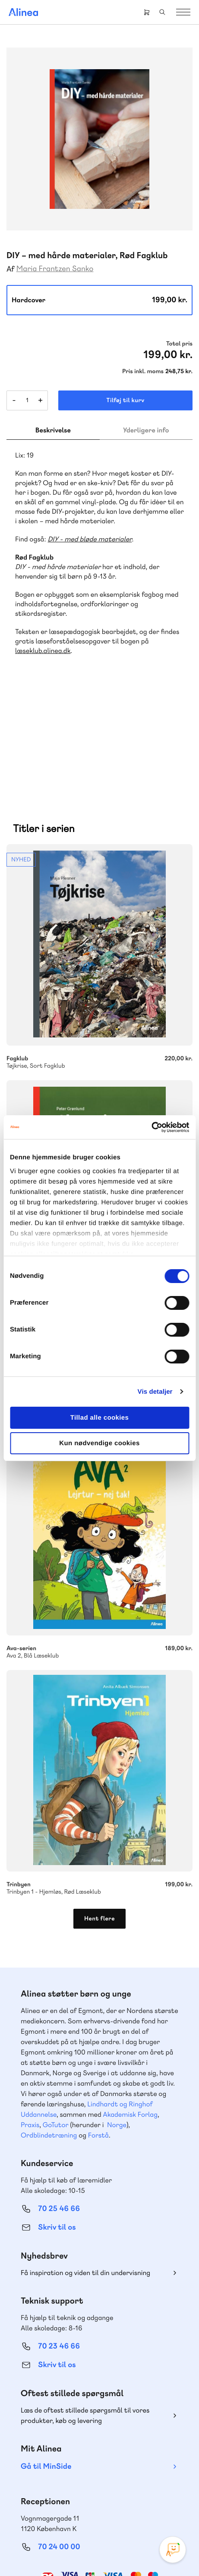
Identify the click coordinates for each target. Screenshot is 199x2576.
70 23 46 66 (59, 2248)
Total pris (179, 344)
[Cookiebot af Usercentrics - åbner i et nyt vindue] (151, 1127)
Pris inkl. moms (143, 371)
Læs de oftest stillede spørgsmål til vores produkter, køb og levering (85, 2317)
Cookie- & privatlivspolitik (93, 2542)
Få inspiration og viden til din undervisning (85, 2174)
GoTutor (56, 2027)
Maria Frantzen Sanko (55, 269)
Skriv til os (57, 2129)
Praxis (30, 2027)
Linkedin (131, 2495)
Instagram (68, 2495)
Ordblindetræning (49, 2037)
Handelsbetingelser (154, 2542)
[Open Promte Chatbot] (172, 2549)
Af (10, 269)
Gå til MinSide (46, 2369)
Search (162, 12)
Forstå (98, 2037)
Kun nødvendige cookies (99, 1443)
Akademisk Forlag (130, 2016)
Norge (116, 2027)
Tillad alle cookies (99, 1417)
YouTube (110, 2495)
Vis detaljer (155, 1391)
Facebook (89, 2495)
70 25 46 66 (59, 2111)
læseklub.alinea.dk (42, 650)
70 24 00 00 (59, 2449)
